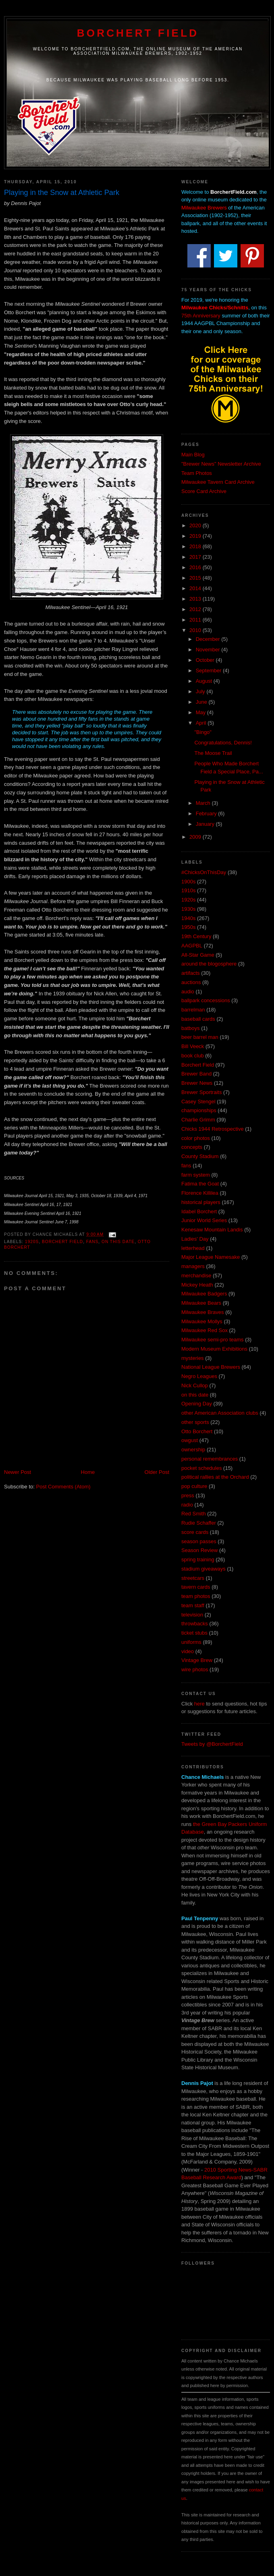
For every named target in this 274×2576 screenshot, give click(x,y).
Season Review (199, 1550)
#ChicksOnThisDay (203, 872)
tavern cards (195, 1587)
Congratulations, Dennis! (222, 743)
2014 (196, 588)
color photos (195, 1138)
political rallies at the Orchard (215, 1477)
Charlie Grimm (198, 1120)
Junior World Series (204, 1220)
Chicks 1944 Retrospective (212, 1129)
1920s (32, 1241)
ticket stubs (194, 1633)
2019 (196, 536)
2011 (196, 620)
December (209, 639)
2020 (196, 525)
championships (198, 1110)
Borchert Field (138, 33)
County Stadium (200, 1156)
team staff (192, 1605)
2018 (196, 546)
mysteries (192, 1358)
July (201, 691)
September (209, 670)
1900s (188, 882)
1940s (188, 918)
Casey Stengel (198, 1101)
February (207, 813)
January (206, 824)
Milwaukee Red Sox (204, 1330)
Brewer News (196, 1083)
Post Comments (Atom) (63, 1487)
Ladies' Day (195, 1239)
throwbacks (194, 1624)
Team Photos (196, 473)
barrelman (193, 1010)
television (192, 1615)
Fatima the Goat (200, 1184)
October (206, 660)
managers (193, 1266)
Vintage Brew (196, 1660)
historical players (200, 1202)
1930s (188, 909)
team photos (195, 1596)
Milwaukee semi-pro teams (212, 1340)
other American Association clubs (219, 1413)
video (187, 1651)
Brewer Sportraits (201, 1092)
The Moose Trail (213, 753)
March (204, 803)
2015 (196, 578)
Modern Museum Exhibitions (214, 1349)
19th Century (196, 936)
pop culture (194, 1486)
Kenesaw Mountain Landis (212, 1230)
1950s (188, 927)
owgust (189, 1440)
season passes (198, 1541)
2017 (196, 557)
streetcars (192, 1578)
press (187, 1495)
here (199, 1704)
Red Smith (193, 1514)
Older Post (157, 1472)
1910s (188, 890)
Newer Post (17, 1472)
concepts (191, 1147)
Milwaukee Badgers (204, 1294)
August (205, 681)
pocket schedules (201, 1468)
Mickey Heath (197, 1285)
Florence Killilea (199, 1193)
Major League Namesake (210, 1257)
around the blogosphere (209, 964)
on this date (118, 1241)
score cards (194, 1532)
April (202, 723)
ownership (193, 1450)
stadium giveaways (203, 1569)
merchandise (196, 1275)
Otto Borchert (196, 1431)
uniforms (191, 1642)
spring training (197, 1559)
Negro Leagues (199, 1376)
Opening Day (196, 1404)
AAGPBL (191, 946)
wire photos (194, 1669)
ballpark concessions (205, 1000)
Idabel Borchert (199, 1211)
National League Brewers (210, 1367)
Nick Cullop (194, 1385)
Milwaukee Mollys (201, 1321)
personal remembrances (209, 1459)
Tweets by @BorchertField (212, 1744)
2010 (196, 630)
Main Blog (193, 455)
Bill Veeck (192, 1046)
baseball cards (198, 1019)
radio (187, 1505)
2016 (196, 567)
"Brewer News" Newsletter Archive (221, 464)
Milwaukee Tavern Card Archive (218, 482)
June (202, 702)
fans (92, 1241)
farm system (195, 1175)
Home (88, 1472)
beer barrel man (199, 1037)
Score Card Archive (203, 491)
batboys (190, 1028)
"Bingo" (202, 732)
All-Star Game (197, 955)
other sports (195, 1422)
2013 (196, 599)
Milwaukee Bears (201, 1303)
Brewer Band (196, 1074)
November (209, 650)
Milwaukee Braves (202, 1312)
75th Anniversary (200, 316)
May (201, 712)
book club (192, 1056)
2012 (196, 609)
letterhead (193, 1248)
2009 (196, 837)
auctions (191, 982)
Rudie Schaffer (198, 1523)
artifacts (190, 973)
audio (187, 992)
